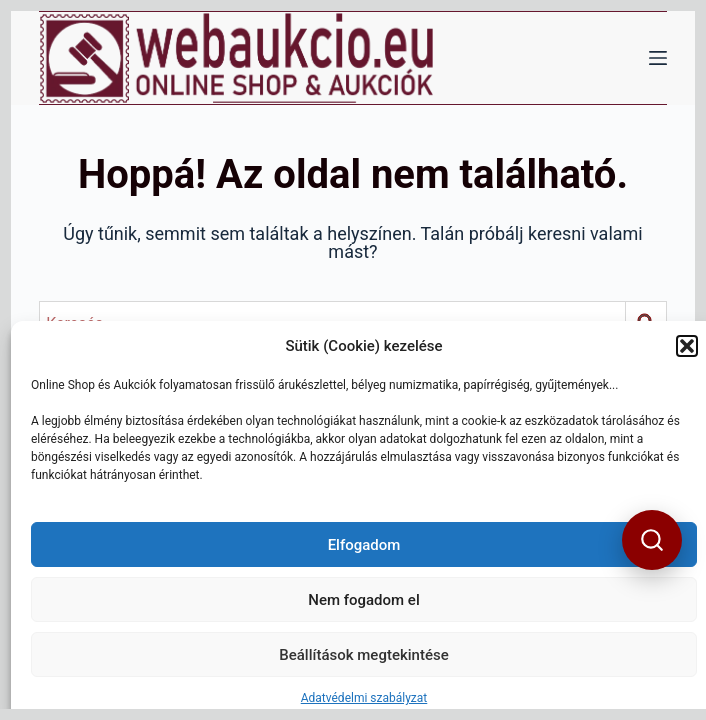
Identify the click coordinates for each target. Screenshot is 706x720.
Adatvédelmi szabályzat (364, 698)
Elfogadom (364, 545)
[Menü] (658, 58)
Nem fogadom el (363, 600)
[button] (687, 346)
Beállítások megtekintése (363, 655)
